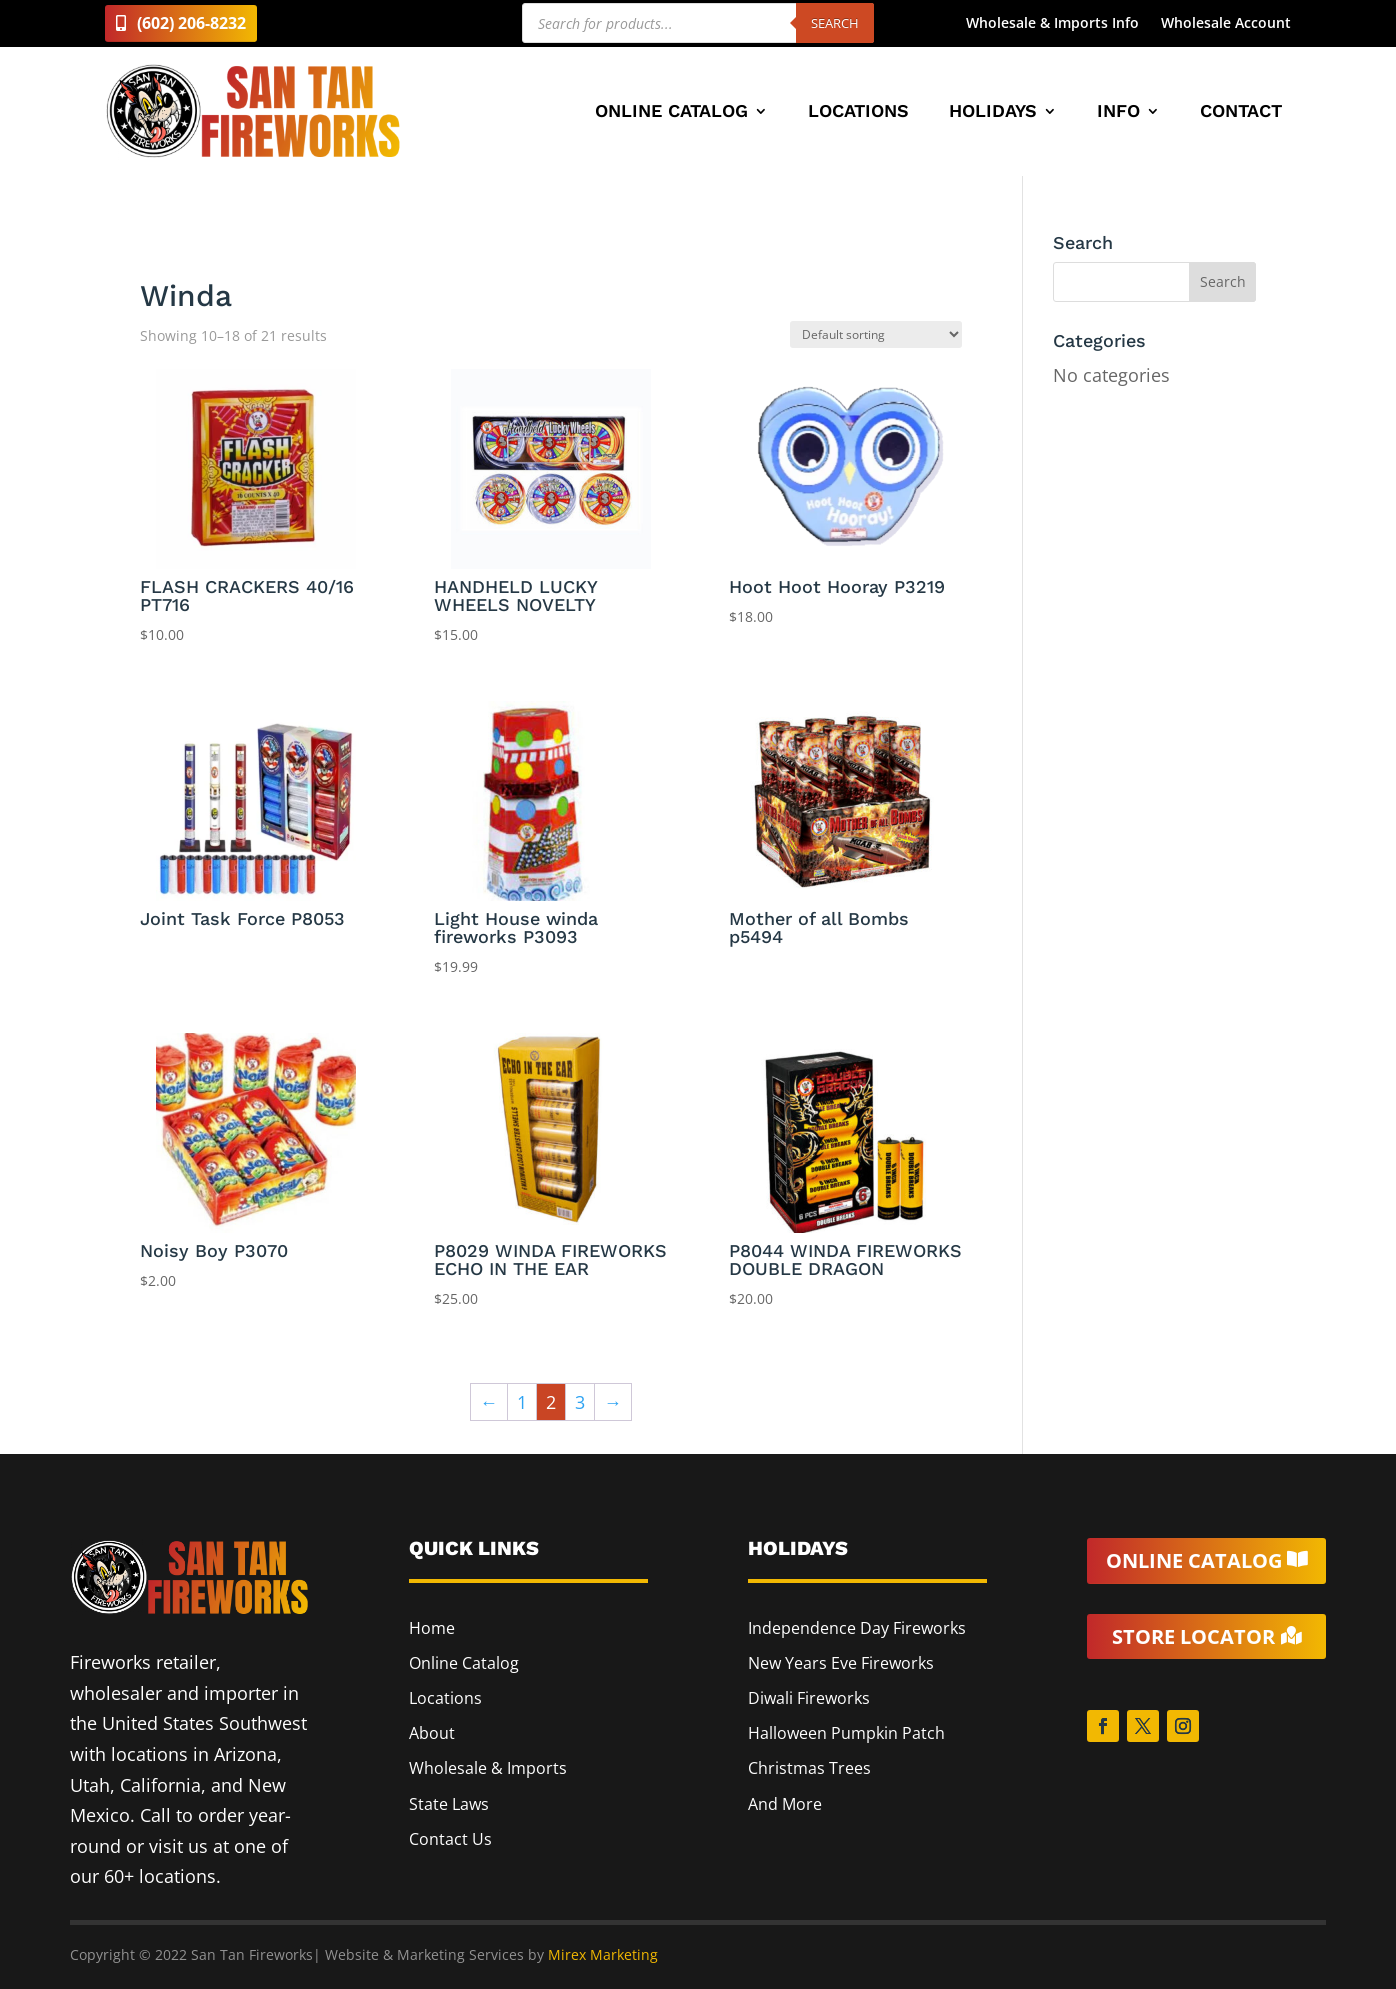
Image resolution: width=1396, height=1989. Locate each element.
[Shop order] (876, 334)
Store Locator (1193, 1636)
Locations (858, 112)
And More (785, 1804)
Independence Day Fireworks (857, 1628)
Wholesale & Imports (488, 1768)
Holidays (993, 112)
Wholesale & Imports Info (1052, 24)
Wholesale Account (1226, 24)
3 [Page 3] (580, 1402)
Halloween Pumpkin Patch (846, 1733)
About (432, 1733)
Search (835, 23)
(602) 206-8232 (191, 23)
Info (1118, 112)
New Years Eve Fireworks (841, 1663)
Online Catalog (671, 112)
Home (432, 1628)
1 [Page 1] (522, 1402)
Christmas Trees (809, 1768)
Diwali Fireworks (809, 1698)
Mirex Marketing (603, 1954)
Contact (1241, 112)
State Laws (449, 1804)
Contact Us (450, 1839)
